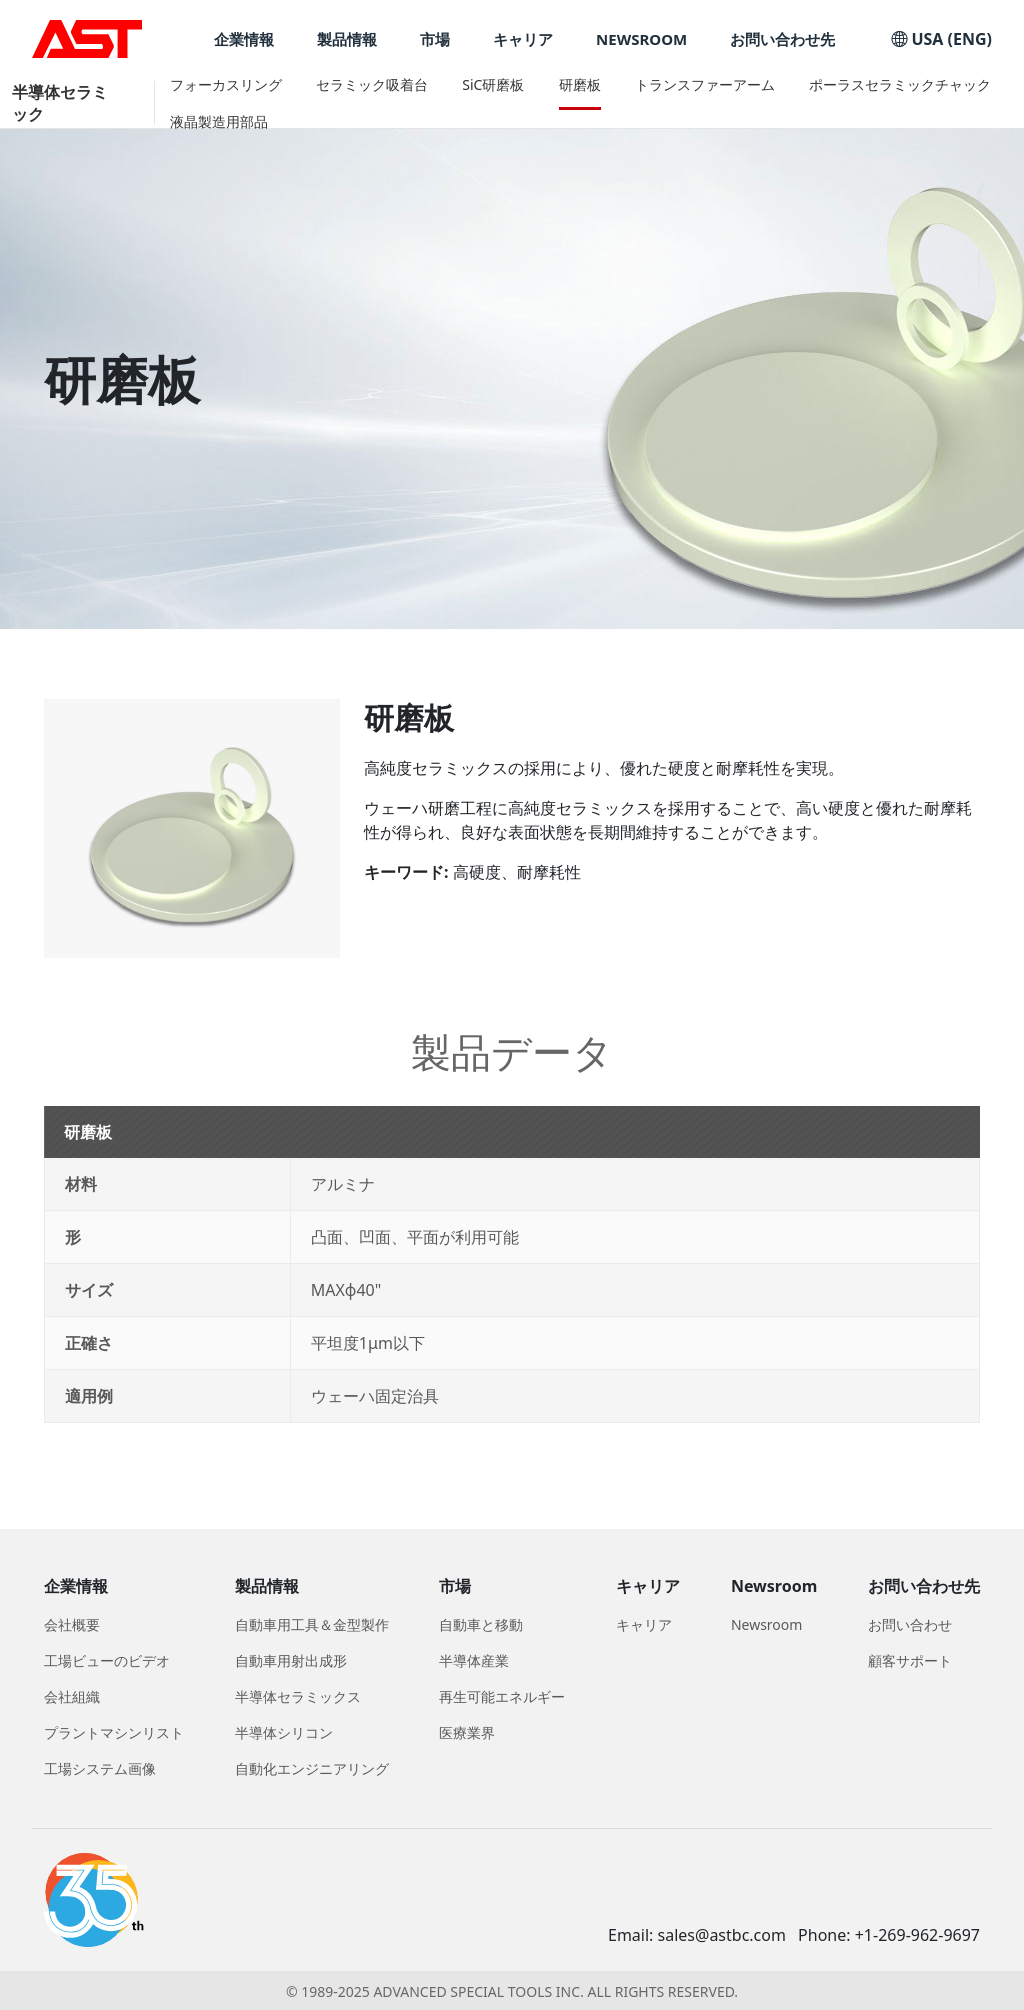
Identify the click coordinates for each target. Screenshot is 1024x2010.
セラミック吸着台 (372, 84)
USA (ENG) (941, 39)
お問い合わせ (910, 1624)
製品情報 (347, 39)
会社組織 (72, 1696)
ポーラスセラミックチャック (900, 84)
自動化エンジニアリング (312, 1768)
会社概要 (72, 1624)
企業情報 (244, 39)
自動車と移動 (481, 1624)
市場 (435, 39)
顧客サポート (910, 1660)
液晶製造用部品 (219, 121)
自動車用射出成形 (291, 1660)
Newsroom (767, 1624)
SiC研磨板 (493, 84)
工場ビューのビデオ (107, 1660)
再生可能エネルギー (502, 1696)
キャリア (523, 39)
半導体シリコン (284, 1732)
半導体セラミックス (298, 1696)
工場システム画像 (100, 1768)
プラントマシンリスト (114, 1732)
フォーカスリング (226, 84)
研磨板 (580, 84)
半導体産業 (474, 1660)
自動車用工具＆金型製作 (312, 1624)
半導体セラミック (60, 103)
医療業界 (467, 1732)
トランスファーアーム (705, 84)
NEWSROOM (641, 39)
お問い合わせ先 (782, 39)
